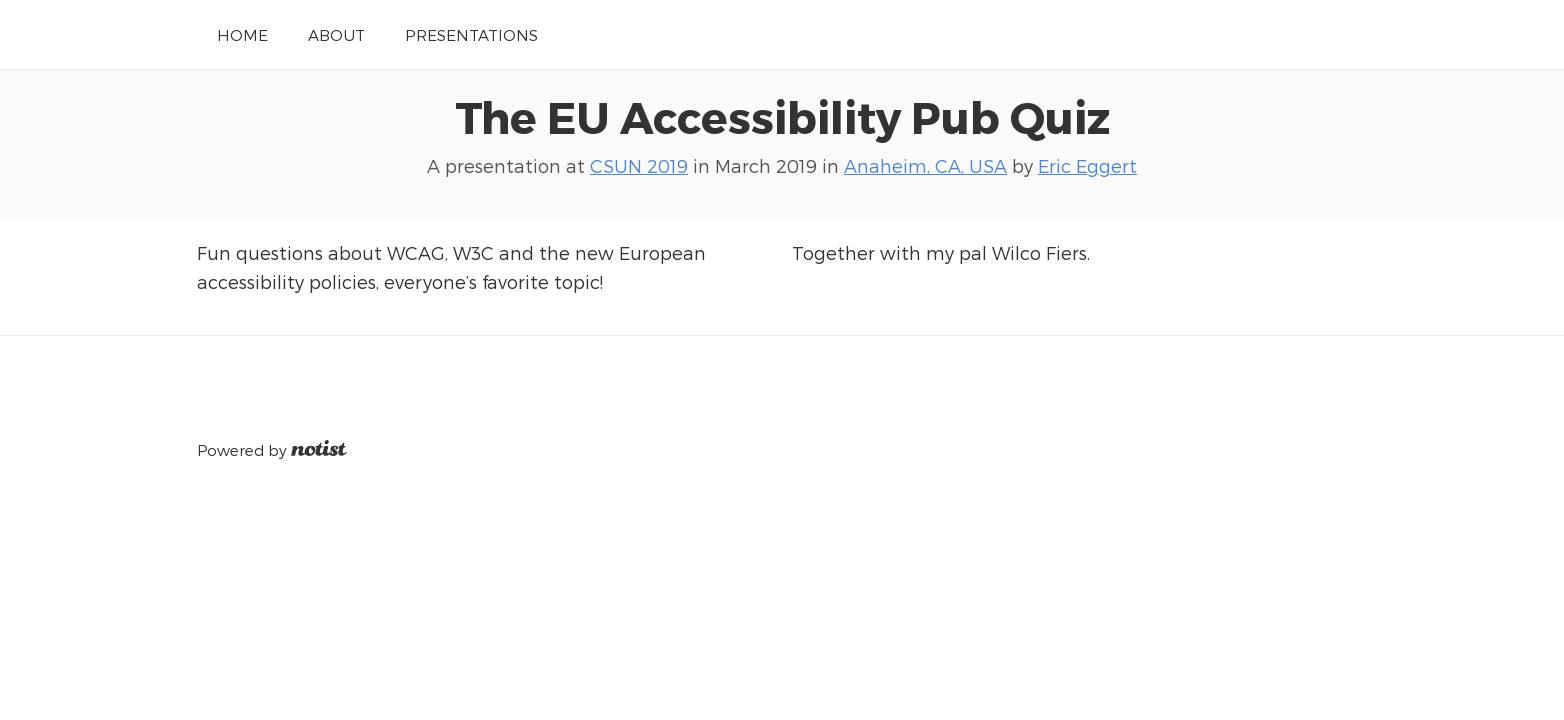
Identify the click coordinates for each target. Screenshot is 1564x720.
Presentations (471, 34)
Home (242, 34)
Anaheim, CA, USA (925, 165)
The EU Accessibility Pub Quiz (782, 116)
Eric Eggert (1087, 165)
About (336, 34)
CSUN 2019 (639, 165)
